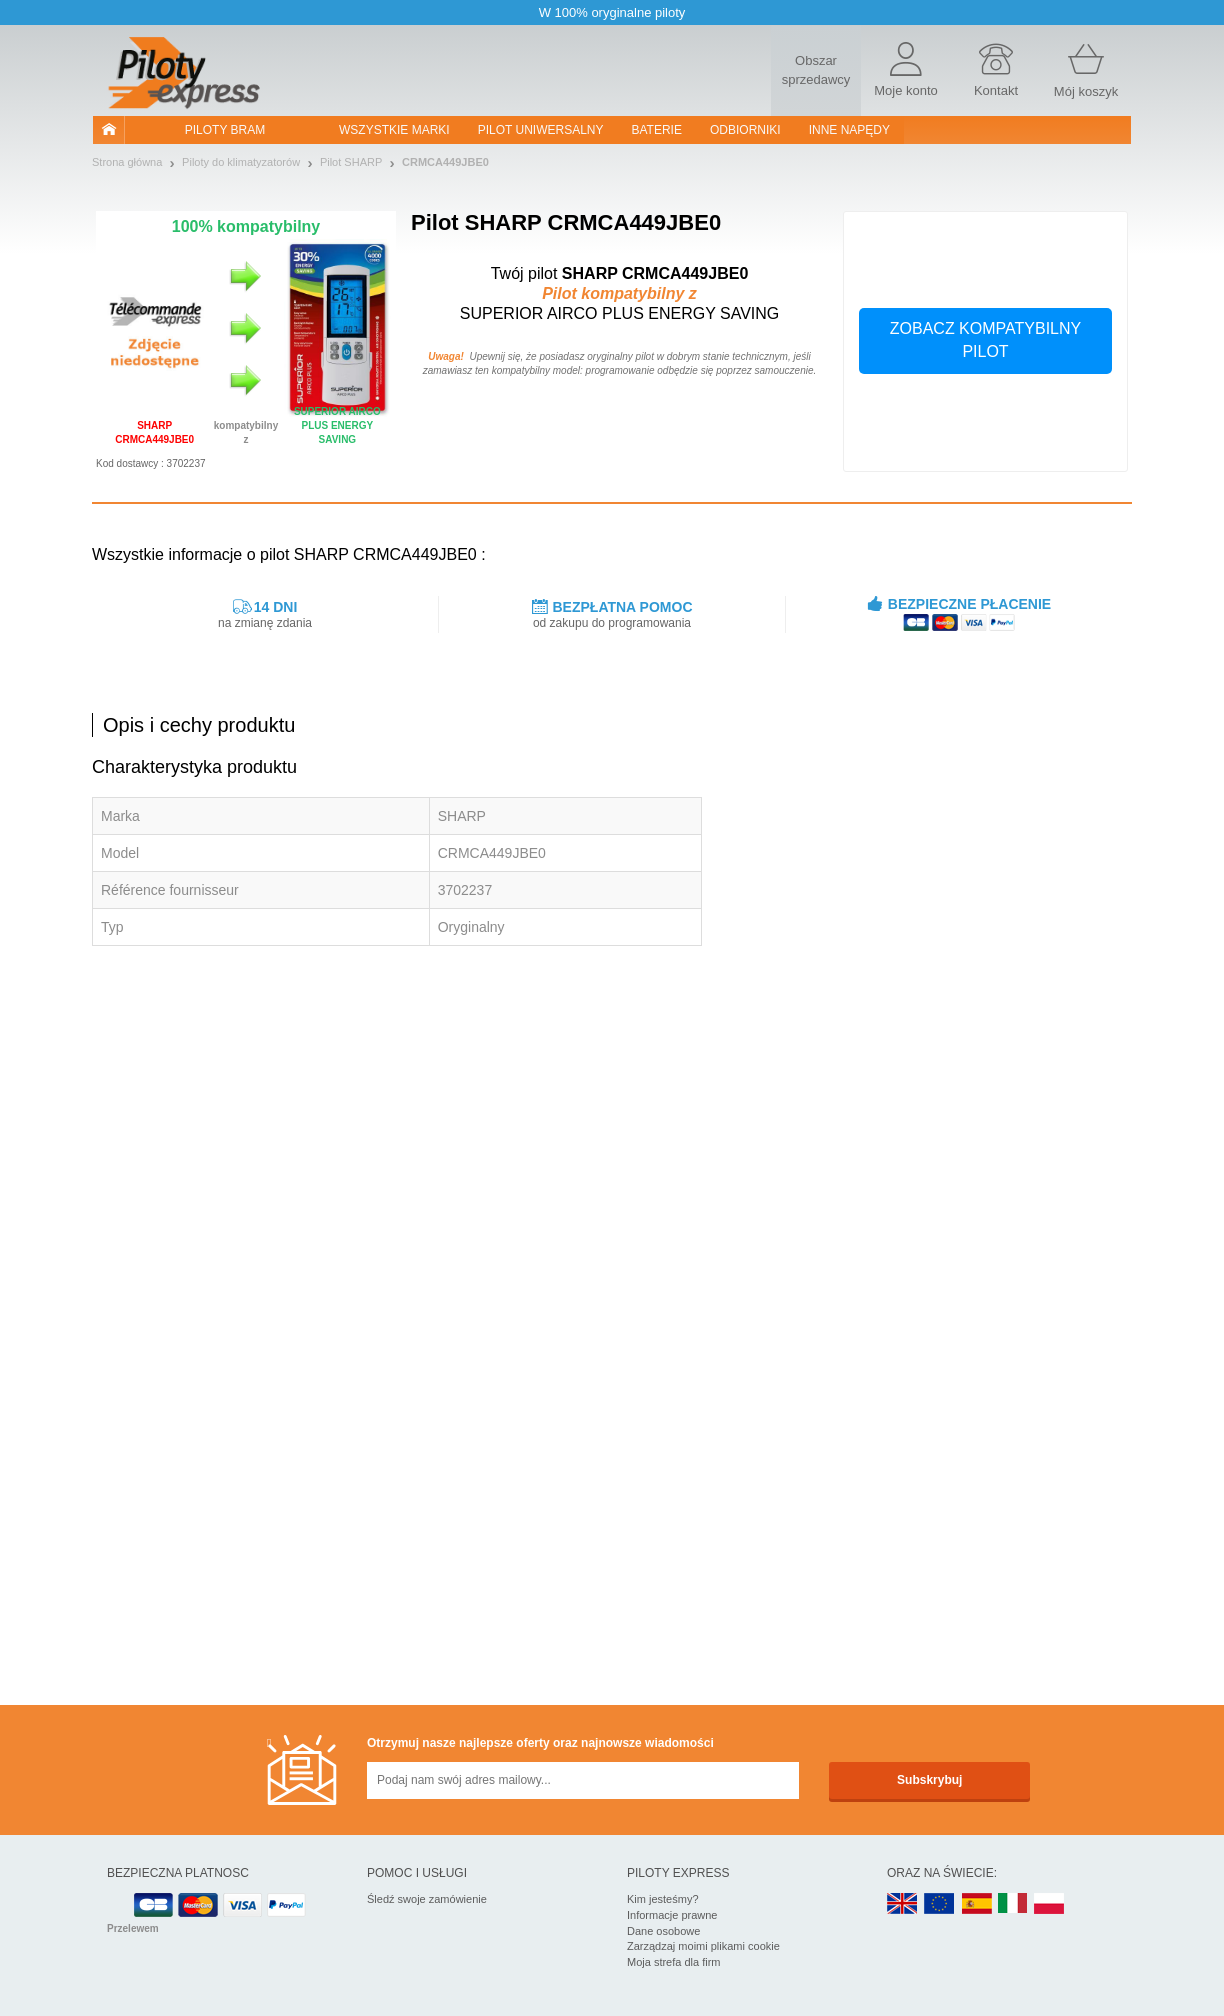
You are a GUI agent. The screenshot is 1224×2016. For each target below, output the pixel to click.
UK (903, 1904)
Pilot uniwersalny (541, 130)
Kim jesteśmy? (663, 1899)
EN (940, 1904)
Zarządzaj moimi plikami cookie (703, 1946)
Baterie (657, 130)
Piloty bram (225, 130)
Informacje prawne (672, 1915)
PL (1050, 1904)
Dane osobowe (663, 1931)
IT (1013, 1904)
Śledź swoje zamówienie (427, 1899)
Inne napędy (849, 130)
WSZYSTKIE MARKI (394, 130)
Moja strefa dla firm (674, 1962)
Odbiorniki (745, 130)
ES (977, 1904)
